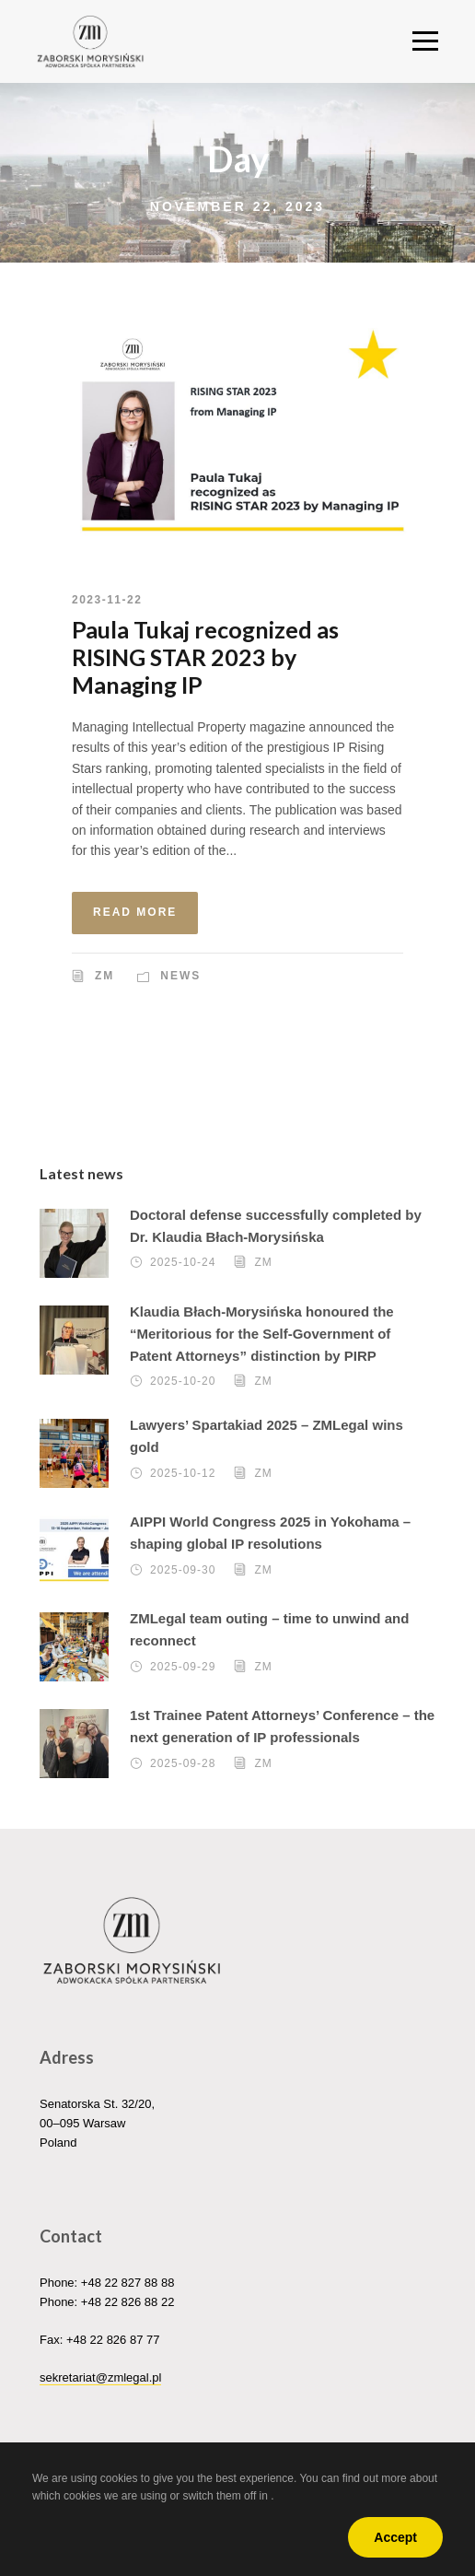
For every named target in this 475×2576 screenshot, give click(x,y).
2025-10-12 (182, 1473)
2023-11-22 (107, 599)
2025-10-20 (182, 1382)
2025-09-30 (182, 1569)
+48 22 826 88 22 (128, 2302)
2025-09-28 (182, 1763)
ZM (104, 975)
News (180, 975)
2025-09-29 (182, 1666)
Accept (395, 2537)
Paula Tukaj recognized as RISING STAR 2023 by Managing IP (205, 656)
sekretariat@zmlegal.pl (100, 2377)
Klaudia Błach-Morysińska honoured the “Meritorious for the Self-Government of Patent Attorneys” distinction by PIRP (262, 1334)
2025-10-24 (182, 1263)
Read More (135, 912)
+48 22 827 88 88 (128, 2282)
